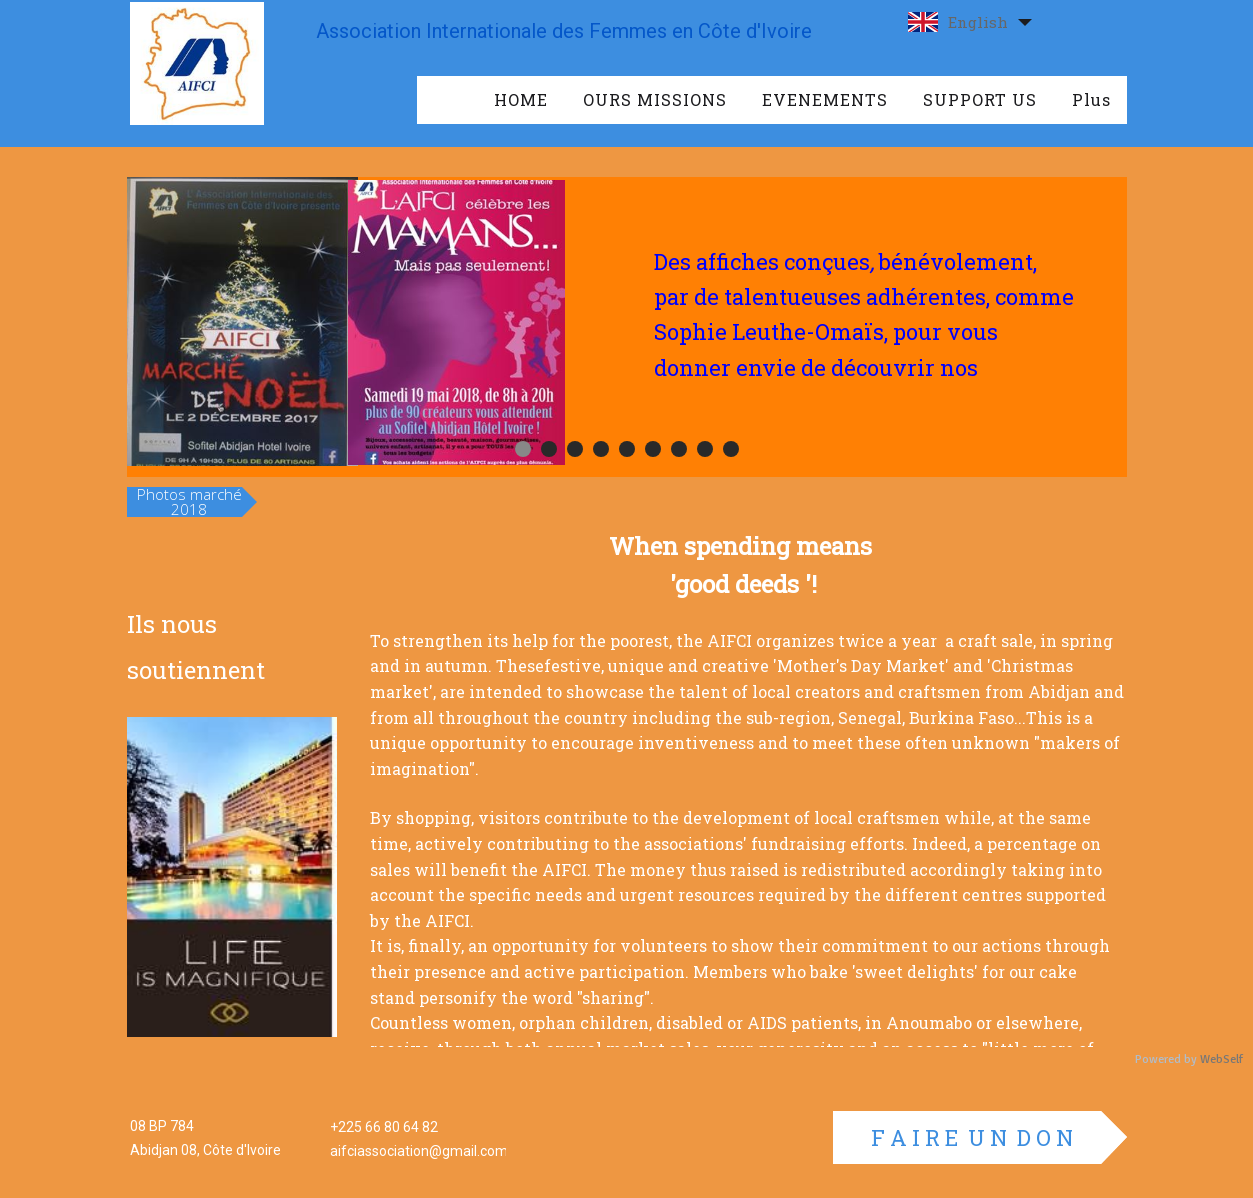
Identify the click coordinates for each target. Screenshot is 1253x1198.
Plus (1091, 99)
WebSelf (1221, 1059)
